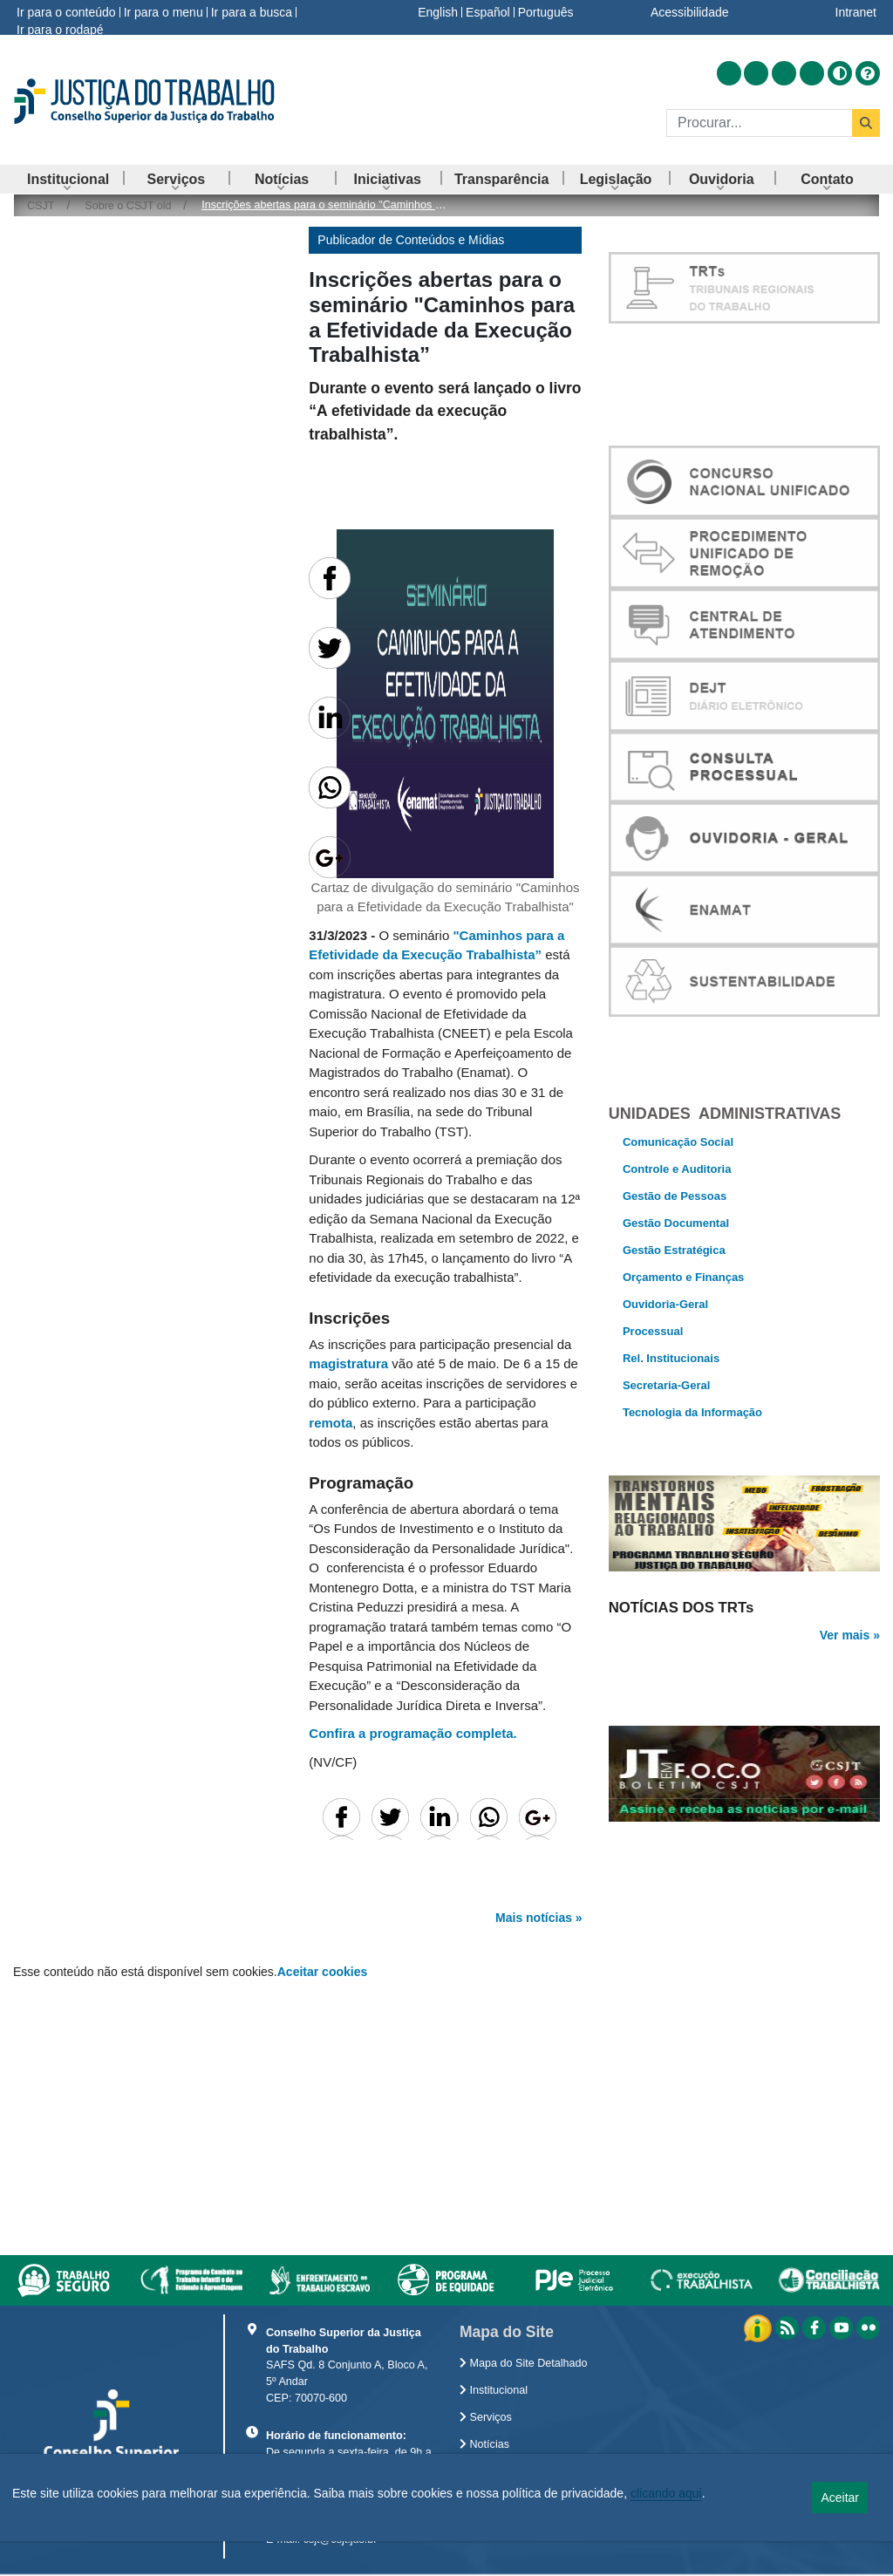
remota (330, 1422)
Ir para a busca (251, 12)
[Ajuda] (868, 73)
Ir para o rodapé (60, 30)
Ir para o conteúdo (66, 12)
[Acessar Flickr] (812, 73)
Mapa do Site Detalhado (524, 2363)
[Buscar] (759, 123)
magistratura (348, 1363)
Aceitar (840, 2497)
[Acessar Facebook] (756, 73)
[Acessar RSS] (729, 73)
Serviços (486, 2417)
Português (546, 12)
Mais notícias (533, 1918)
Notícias (484, 2444)
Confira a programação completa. (412, 1733)
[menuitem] (68, 179)
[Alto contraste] (840, 73)
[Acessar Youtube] (784, 73)
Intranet (855, 12)
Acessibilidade (690, 12)
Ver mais (845, 1666)
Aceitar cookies (322, 1972)
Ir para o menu (163, 12)
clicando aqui (666, 2493)
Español (488, 12)
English (438, 12)
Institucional (494, 2390)
